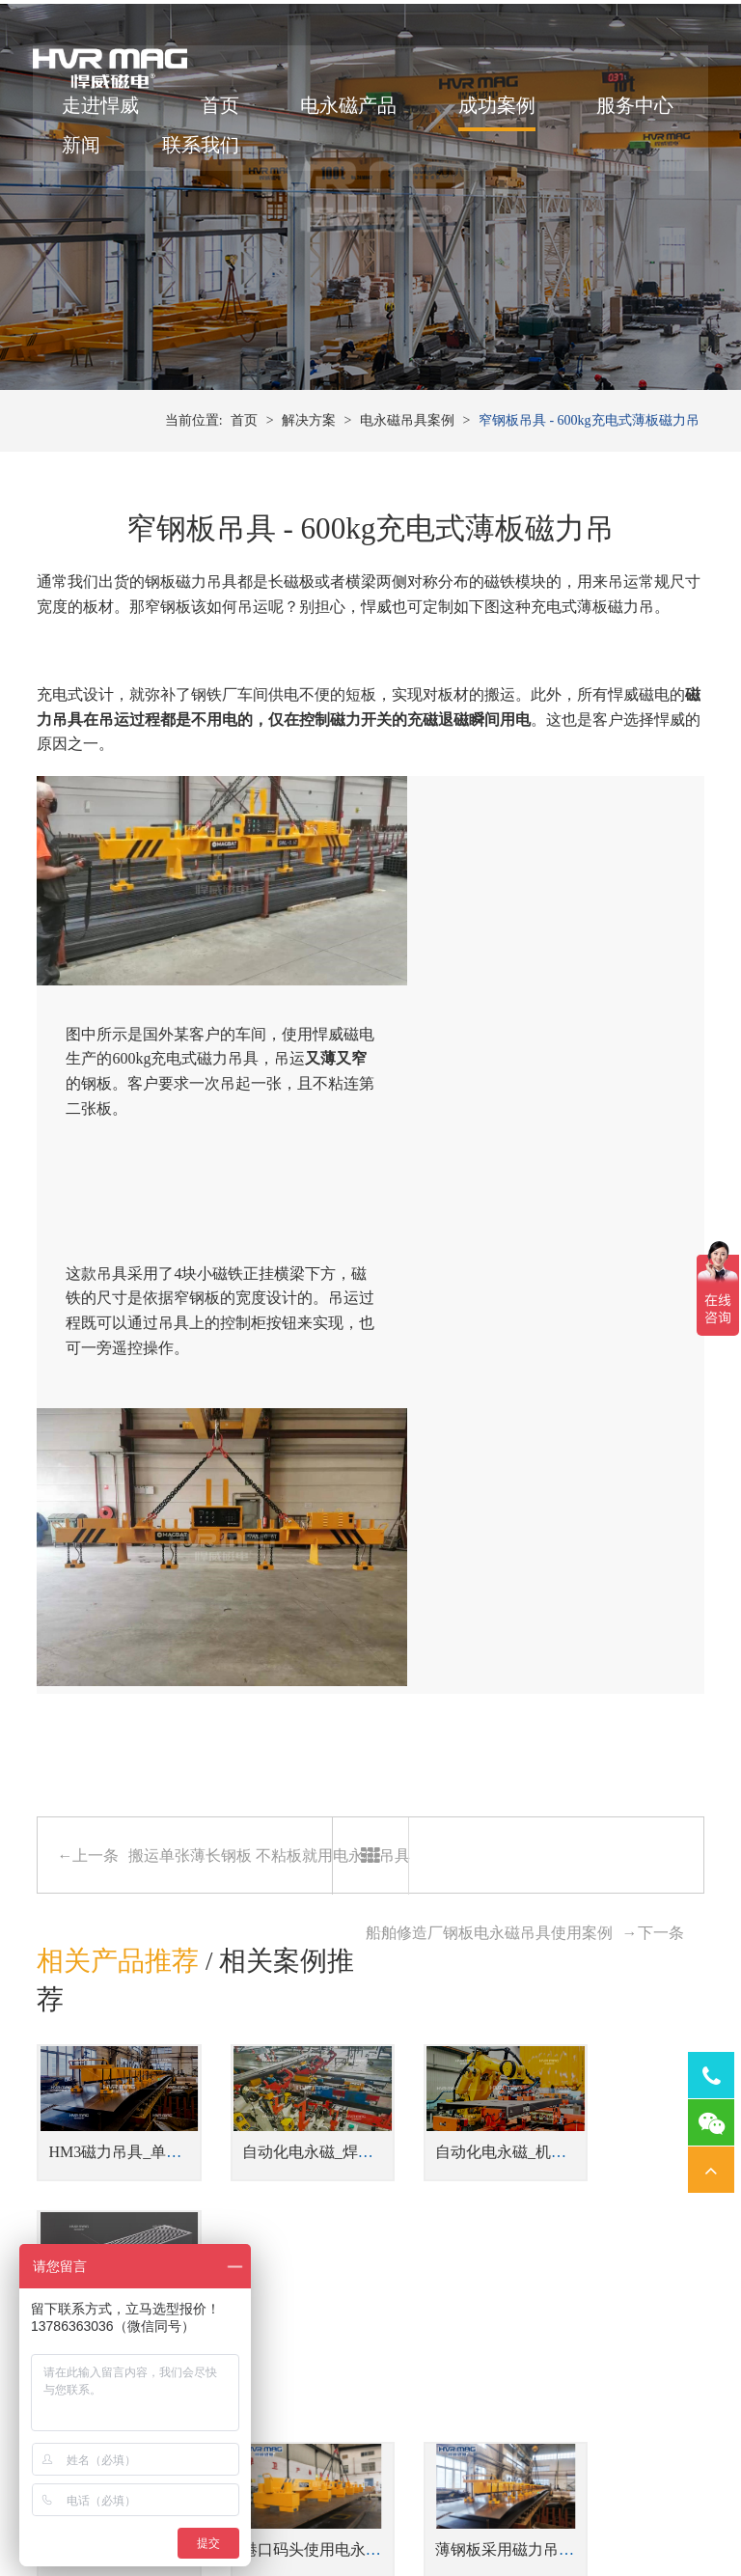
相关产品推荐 (118, 1541)
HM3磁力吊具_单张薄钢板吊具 (153, 1720)
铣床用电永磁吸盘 (457, 2423)
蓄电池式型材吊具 (365, 2224)
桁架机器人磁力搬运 (294, 2423)
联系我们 (342, 150)
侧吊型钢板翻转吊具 (371, 2254)
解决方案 (309, 463)
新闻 (224, 150)
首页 (224, 111)
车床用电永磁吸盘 (457, 2364)
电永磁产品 (352, 111)
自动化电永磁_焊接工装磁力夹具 (335, 1720)
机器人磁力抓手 (280, 2394)
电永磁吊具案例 (407, 463)
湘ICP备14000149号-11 (592, 2490)
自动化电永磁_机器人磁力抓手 (501, 1720)
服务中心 (104, 150)
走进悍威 (104, 111)
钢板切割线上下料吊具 (378, 2195)
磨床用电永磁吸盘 (457, 2394)
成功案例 (500, 111)
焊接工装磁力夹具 (287, 2364)
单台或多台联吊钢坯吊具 (385, 2166)
